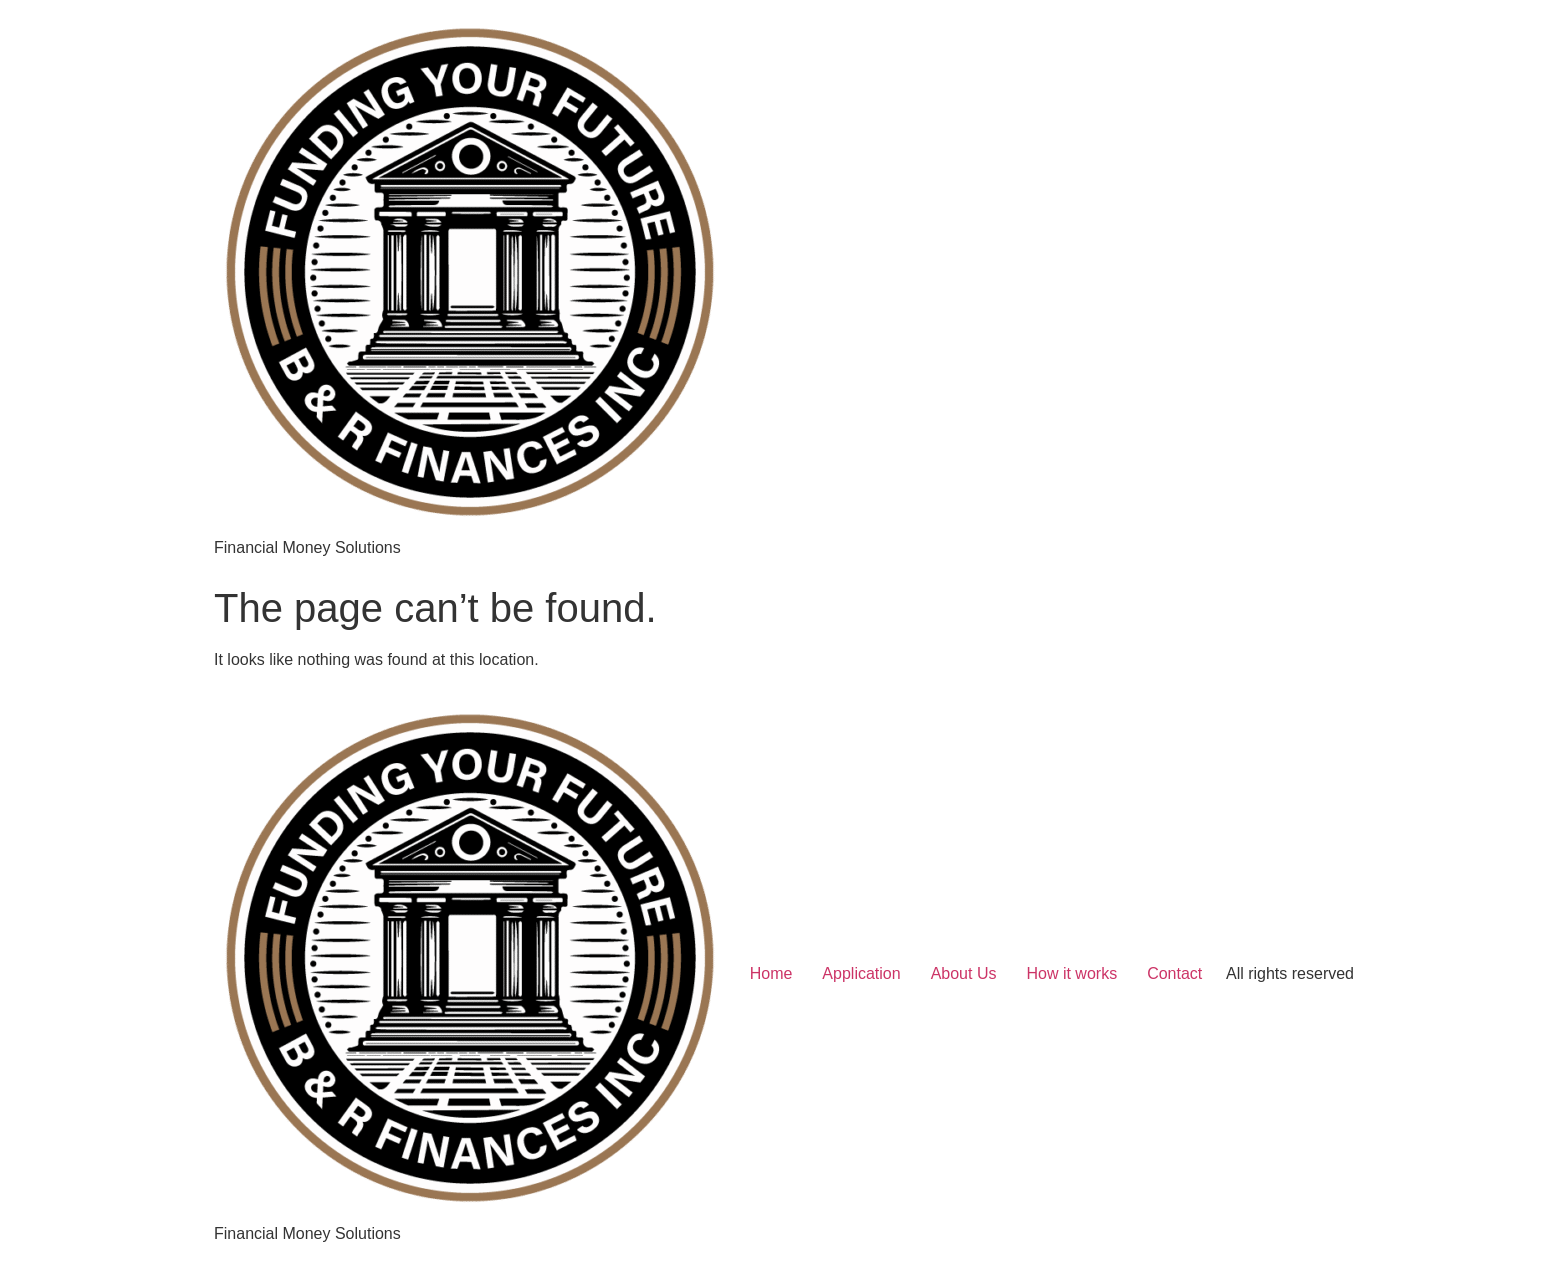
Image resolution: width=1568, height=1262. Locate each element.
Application (861, 973)
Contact (1174, 973)
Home (771, 973)
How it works (1071, 973)
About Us (964, 973)
